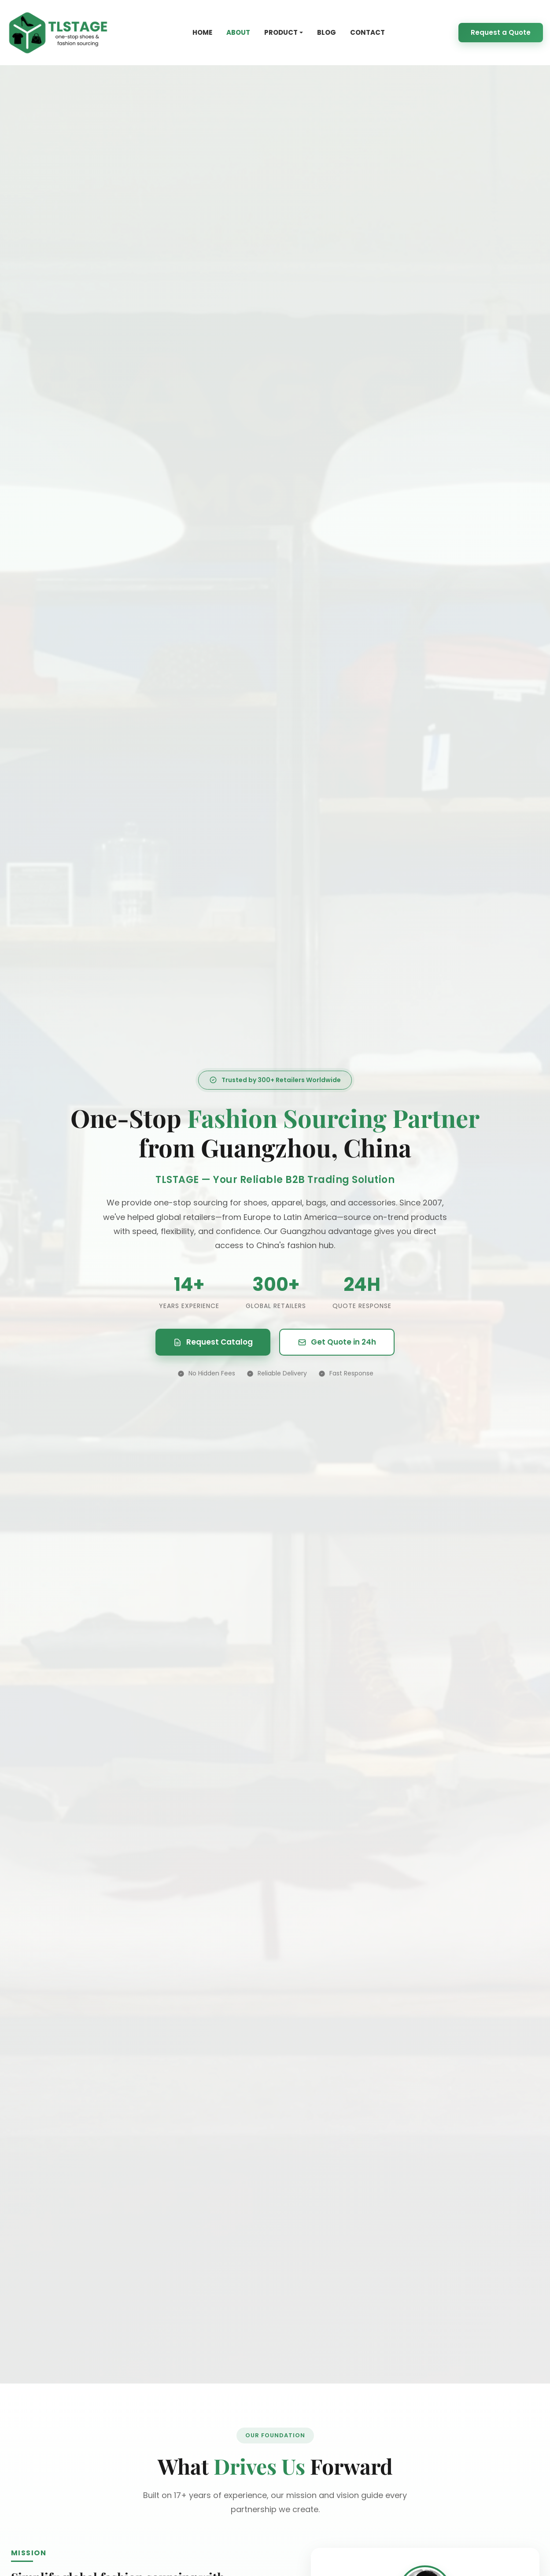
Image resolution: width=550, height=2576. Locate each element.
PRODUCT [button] (281, 32)
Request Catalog (213, 1342)
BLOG (326, 32)
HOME (202, 32)
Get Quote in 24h (337, 1342)
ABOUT (238, 32)
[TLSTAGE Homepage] (58, 32)
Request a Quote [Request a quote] (501, 32)
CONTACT (367, 32)
